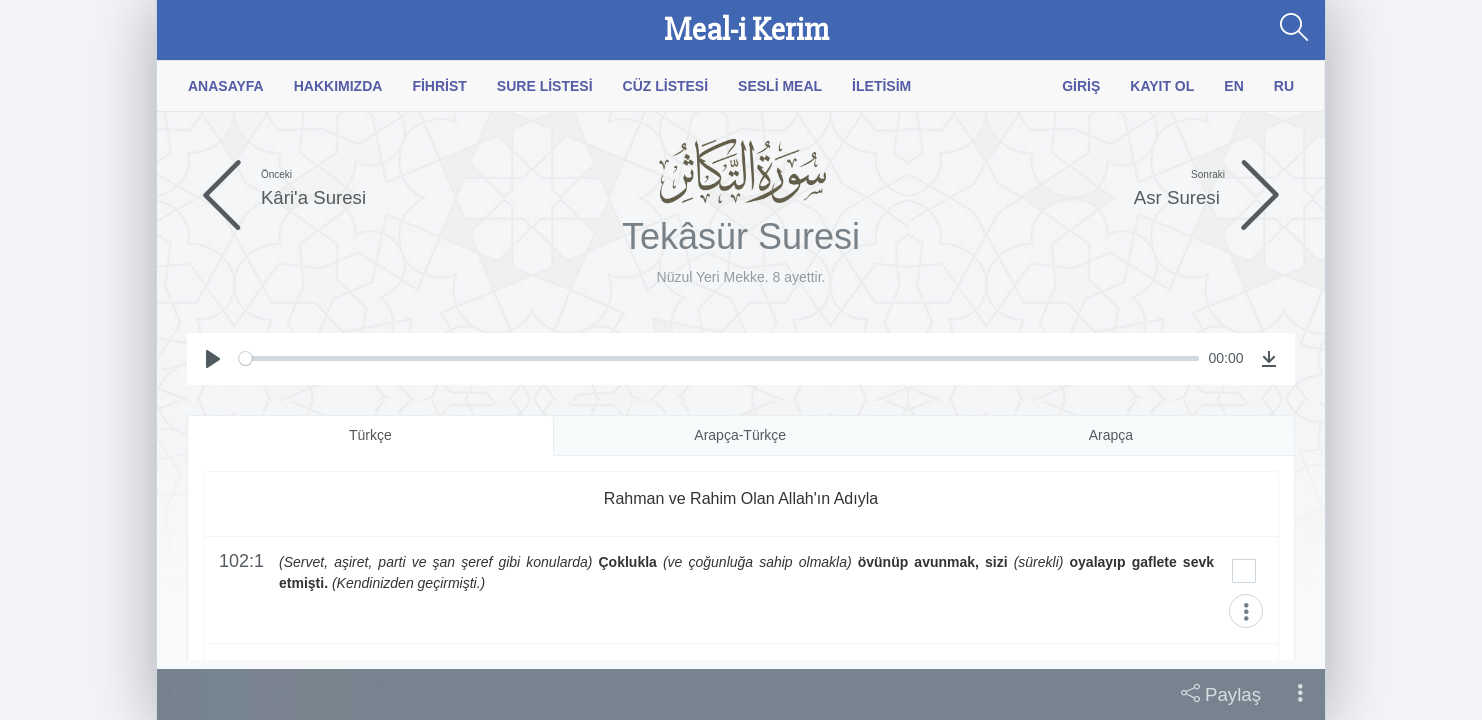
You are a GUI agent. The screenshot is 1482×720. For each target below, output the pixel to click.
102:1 (241, 561)
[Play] (213, 359)
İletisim (881, 86)
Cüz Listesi (666, 86)
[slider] (718, 358)
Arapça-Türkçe (740, 435)
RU (1284, 86)
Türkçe (370, 435)
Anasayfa (226, 86)
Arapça (1111, 435)
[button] (1300, 694)
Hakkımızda (338, 86)
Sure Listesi (545, 86)
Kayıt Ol (1162, 86)
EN (1233, 86)
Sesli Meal (780, 86)
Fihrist (439, 86)
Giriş (1081, 86)
